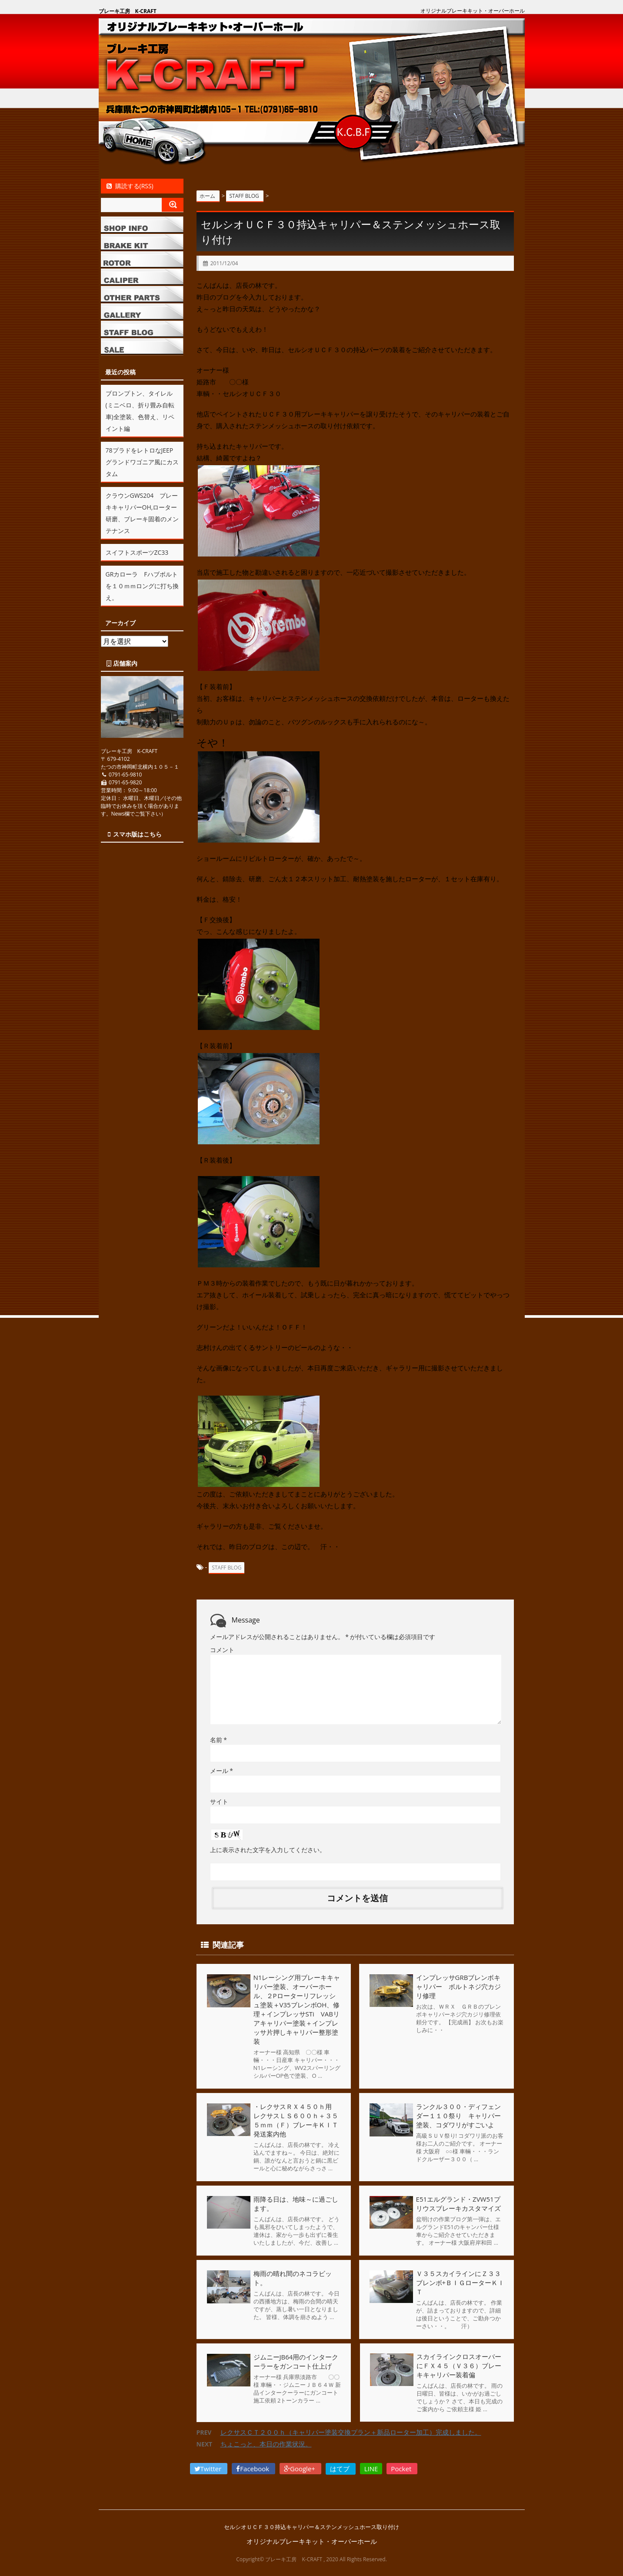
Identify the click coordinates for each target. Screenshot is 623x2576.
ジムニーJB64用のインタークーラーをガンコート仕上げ (296, 2361)
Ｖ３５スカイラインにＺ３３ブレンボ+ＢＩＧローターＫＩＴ (460, 2282)
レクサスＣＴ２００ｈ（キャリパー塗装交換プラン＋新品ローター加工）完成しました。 (350, 2432)
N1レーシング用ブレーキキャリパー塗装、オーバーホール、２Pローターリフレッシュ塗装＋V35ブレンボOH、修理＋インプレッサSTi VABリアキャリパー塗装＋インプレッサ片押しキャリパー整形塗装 (296, 2009)
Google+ (300, 2469)
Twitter (208, 2469)
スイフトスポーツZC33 (137, 552)
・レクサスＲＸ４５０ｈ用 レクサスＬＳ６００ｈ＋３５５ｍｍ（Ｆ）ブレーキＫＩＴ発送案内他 (299, 2120)
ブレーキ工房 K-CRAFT (128, 11)
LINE (371, 2469)
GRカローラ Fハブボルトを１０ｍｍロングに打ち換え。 (142, 586)
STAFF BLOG (226, 1567)
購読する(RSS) (129, 186)
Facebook (253, 2469)
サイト (219, 1801)
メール (221, 1770)
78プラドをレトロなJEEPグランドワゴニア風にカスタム (142, 462)
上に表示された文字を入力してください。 (268, 1850)
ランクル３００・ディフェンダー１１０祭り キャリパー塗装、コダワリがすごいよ (458, 2115)
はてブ (340, 2469)
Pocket (402, 2469)
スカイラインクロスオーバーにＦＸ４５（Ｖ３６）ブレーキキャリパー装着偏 (458, 2366)
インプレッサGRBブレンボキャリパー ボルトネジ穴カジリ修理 (458, 1986)
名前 (218, 1740)
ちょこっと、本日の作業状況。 (266, 2444)
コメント (222, 1650)
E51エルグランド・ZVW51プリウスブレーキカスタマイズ (458, 2204)
